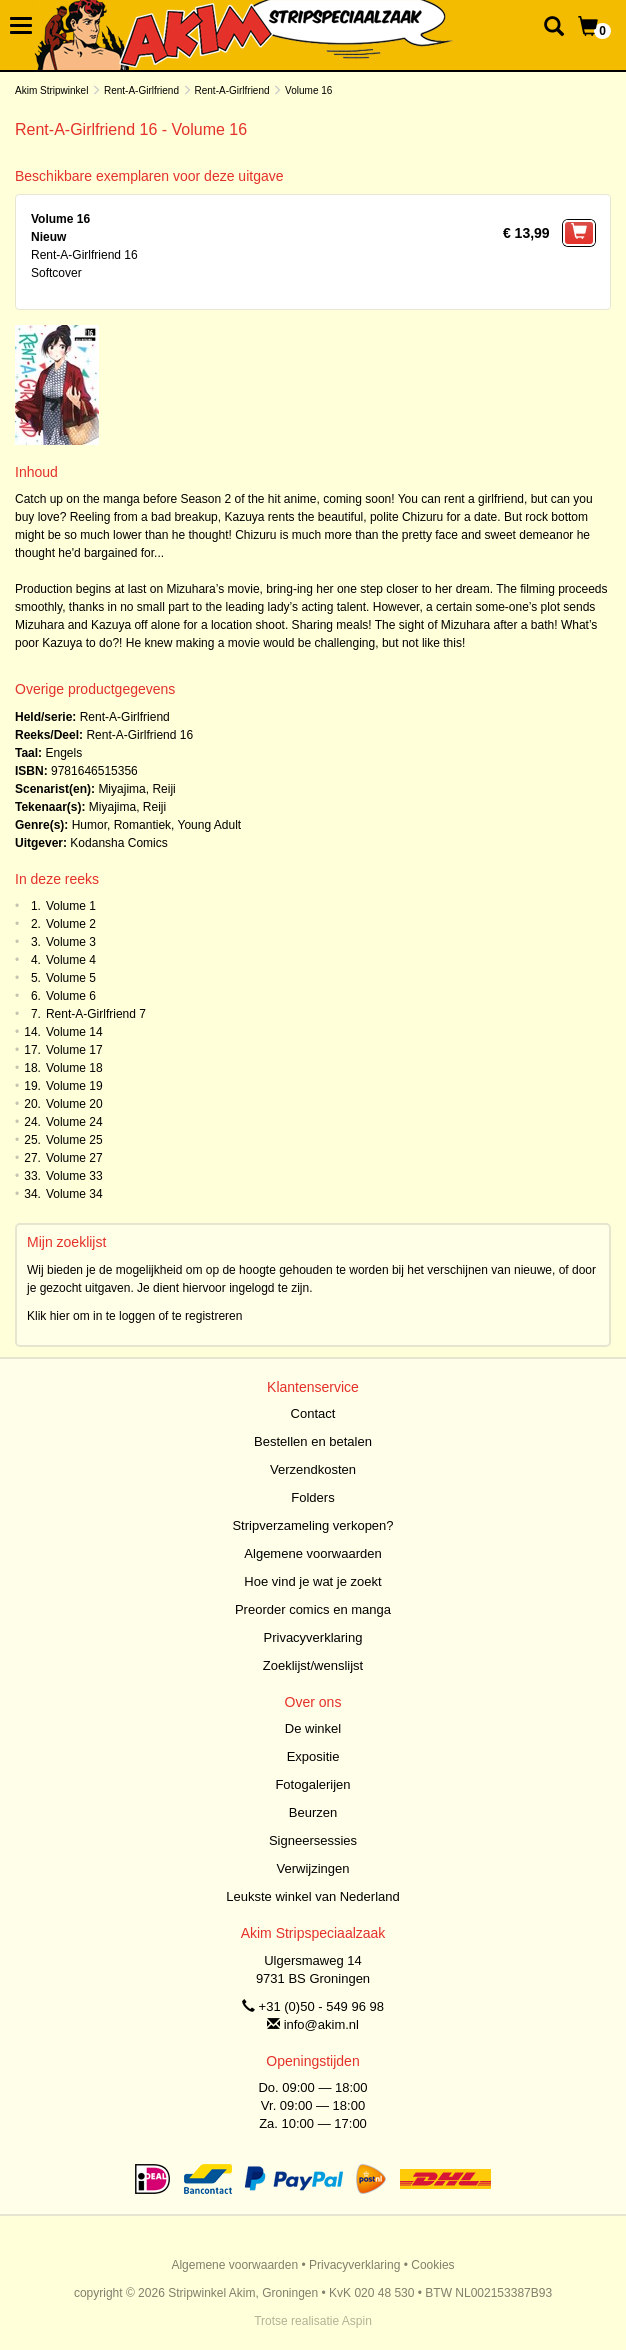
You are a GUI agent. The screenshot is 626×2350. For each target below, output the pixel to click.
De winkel (313, 1728)
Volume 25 (74, 1140)
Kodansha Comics (118, 843)
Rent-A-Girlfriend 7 (96, 1014)
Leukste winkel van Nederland (312, 1896)
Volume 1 (71, 906)
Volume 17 (74, 1050)
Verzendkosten (313, 1469)
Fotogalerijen (312, 1784)
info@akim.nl (321, 2024)
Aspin (357, 2321)
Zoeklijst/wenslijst (313, 1665)
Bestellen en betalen (313, 1441)
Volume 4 (71, 960)
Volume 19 (74, 1086)
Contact (313, 1413)
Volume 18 (74, 1068)
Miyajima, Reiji (136, 789)
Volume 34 (74, 1194)
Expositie (313, 1756)
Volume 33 (74, 1176)
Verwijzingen (313, 1868)
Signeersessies (313, 1840)
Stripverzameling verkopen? (312, 1525)
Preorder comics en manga (313, 1609)
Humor (89, 825)
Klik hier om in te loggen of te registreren (134, 1316)
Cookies (432, 2265)
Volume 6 (71, 996)
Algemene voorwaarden (312, 1553)
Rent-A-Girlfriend (141, 90)
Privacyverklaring (313, 1637)
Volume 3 (71, 942)
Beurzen (313, 1812)
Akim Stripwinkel (51, 90)
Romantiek (142, 825)
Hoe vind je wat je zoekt (312, 1581)
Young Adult (210, 825)
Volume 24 (74, 1122)
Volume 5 (71, 978)
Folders (312, 1497)
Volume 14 (74, 1032)
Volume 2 (71, 924)
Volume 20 (74, 1104)
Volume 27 (74, 1158)
